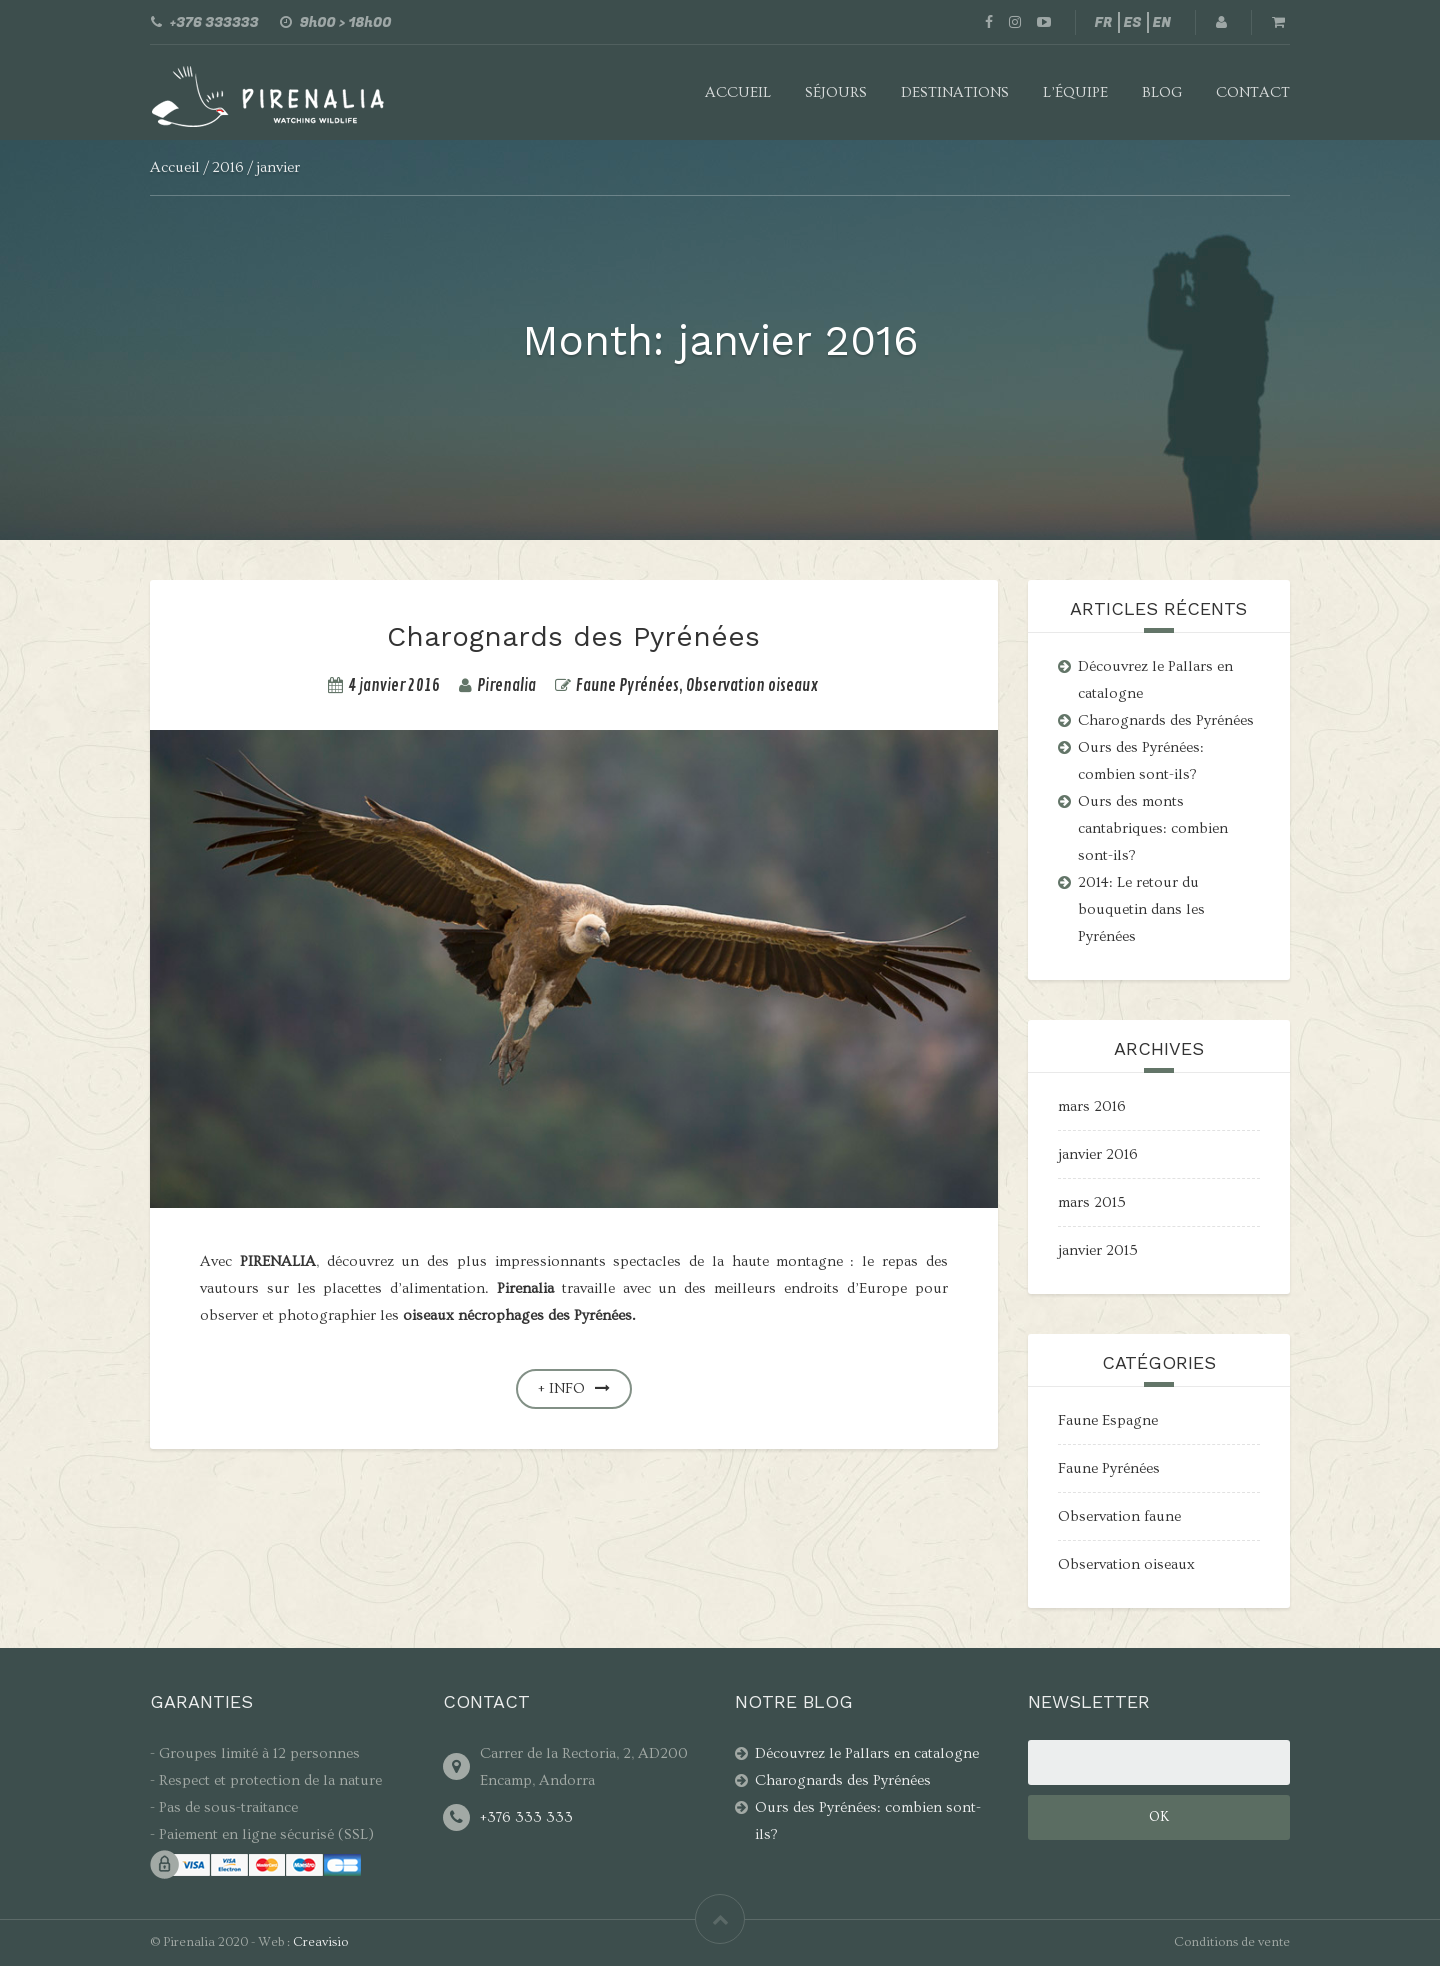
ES (1133, 22)
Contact (1253, 92)
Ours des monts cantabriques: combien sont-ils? (1153, 828)
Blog (1162, 92)
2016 (228, 167)
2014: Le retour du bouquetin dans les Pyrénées (1141, 909)
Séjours (836, 92)
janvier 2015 (1098, 1250)
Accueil (738, 92)
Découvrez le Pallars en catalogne (867, 1753)
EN (1162, 22)
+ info (574, 1388)
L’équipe (1075, 92)
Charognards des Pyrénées (573, 636)
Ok (1159, 1817)
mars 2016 (1092, 1106)
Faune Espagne (1108, 1420)
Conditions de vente (1232, 1942)
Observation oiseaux (752, 686)
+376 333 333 (526, 1817)
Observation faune (1119, 1516)
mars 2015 (1092, 1202)
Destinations (955, 92)
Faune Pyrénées (627, 686)
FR (1104, 22)
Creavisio (320, 1942)
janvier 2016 (1098, 1154)
